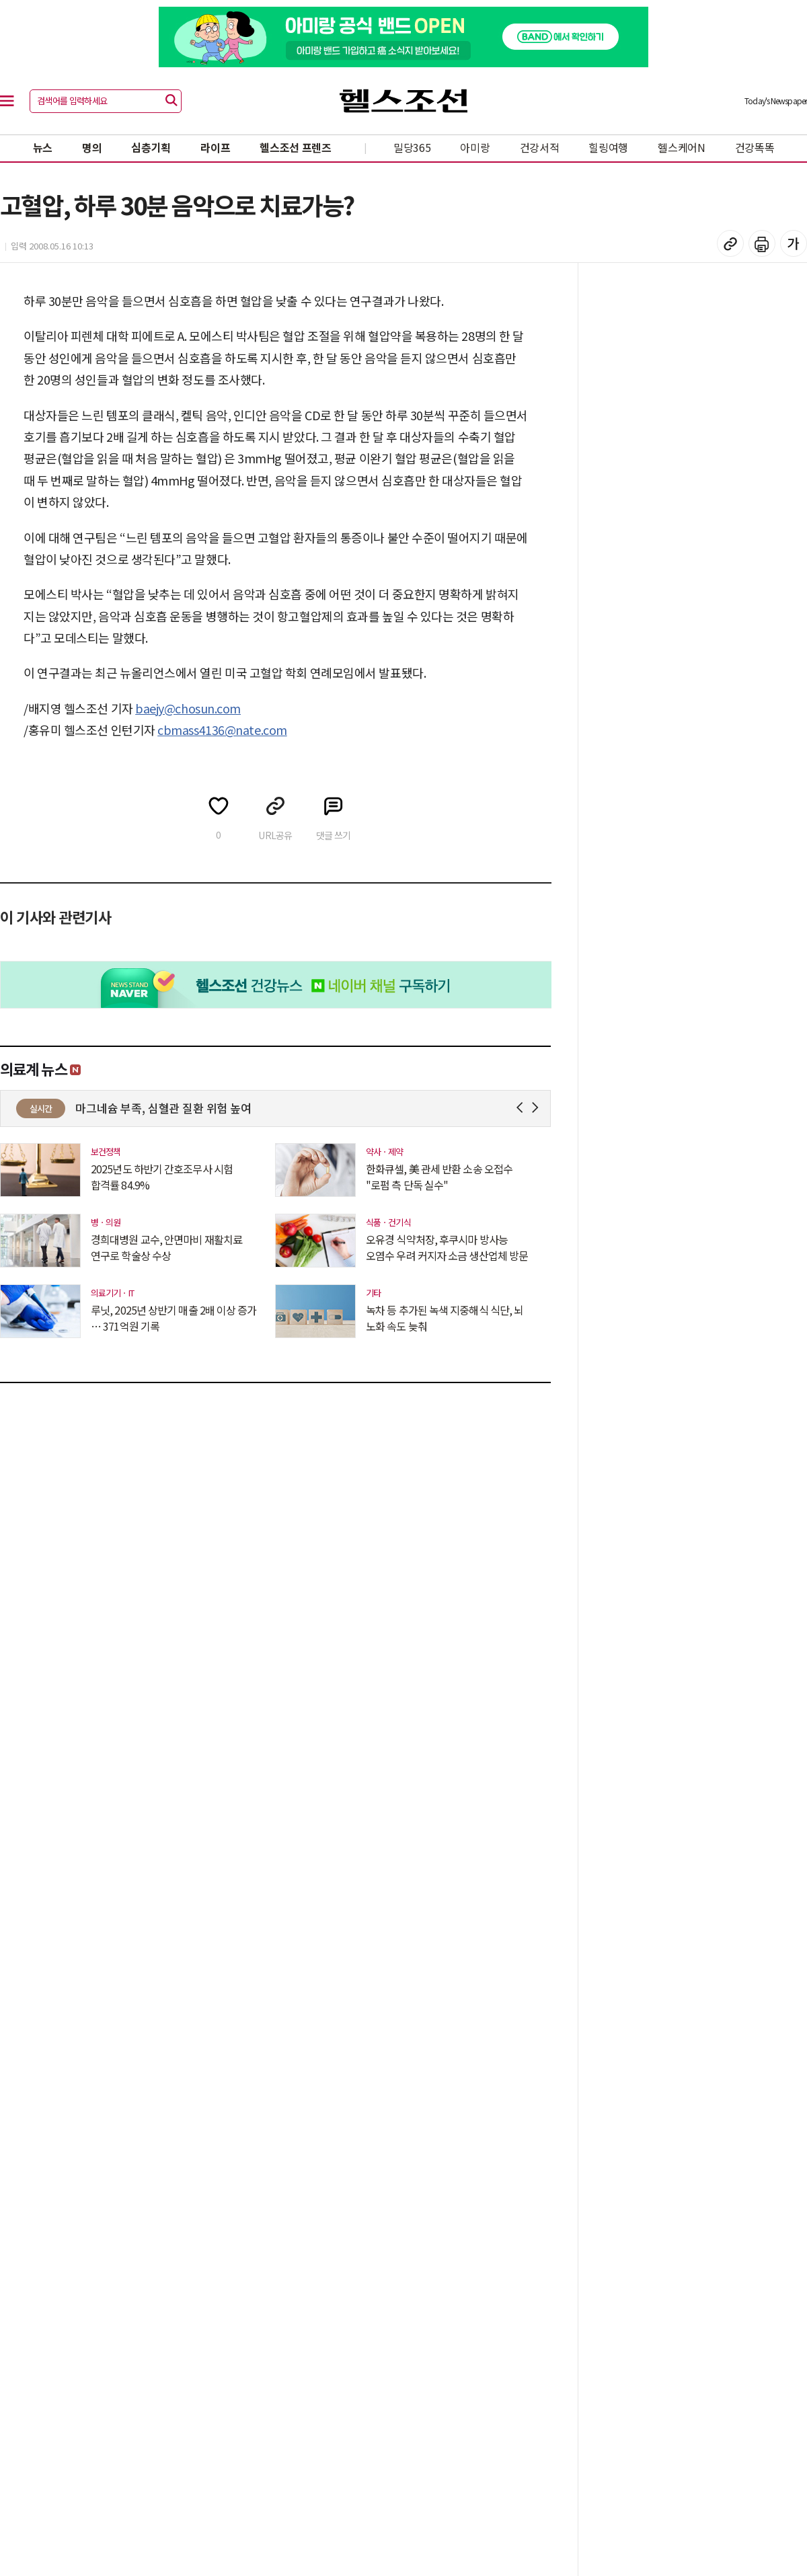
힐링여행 (608, 147)
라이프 (215, 147)
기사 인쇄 (761, 243)
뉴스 (42, 147)
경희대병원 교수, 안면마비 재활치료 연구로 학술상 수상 (166, 1247)
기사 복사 (730, 243)
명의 (92, 147)
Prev (522, 1108)
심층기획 (151, 147)
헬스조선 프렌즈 (296, 147)
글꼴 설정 (793, 243)
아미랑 (475, 147)
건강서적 (540, 147)
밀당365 (412, 147)
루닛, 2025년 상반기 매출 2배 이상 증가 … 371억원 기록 (174, 1318)
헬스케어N (681, 147)
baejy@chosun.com (188, 708)
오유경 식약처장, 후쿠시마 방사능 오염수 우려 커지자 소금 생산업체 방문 (447, 1247)
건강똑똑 (755, 147)
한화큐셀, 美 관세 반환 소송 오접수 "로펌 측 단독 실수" (439, 1177)
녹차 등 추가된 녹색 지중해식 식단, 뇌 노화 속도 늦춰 (444, 1318)
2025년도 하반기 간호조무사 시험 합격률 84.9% (162, 1177)
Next (537, 1108)
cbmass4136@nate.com (221, 729)
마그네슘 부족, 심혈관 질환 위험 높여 (163, 1107)
